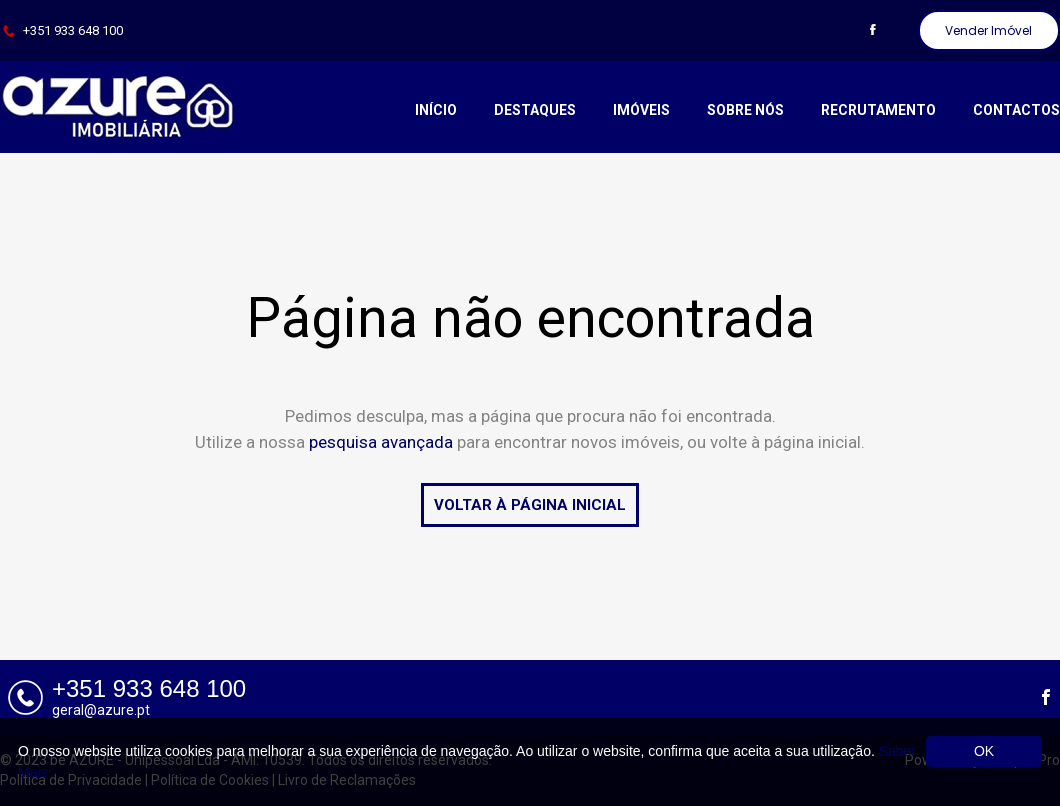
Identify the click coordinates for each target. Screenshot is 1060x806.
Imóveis (641, 110)
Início (436, 110)
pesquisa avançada (381, 442)
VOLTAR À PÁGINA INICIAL (530, 505)
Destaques (535, 110)
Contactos (1016, 110)
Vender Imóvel (988, 30)
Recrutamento (878, 110)
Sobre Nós (745, 110)
